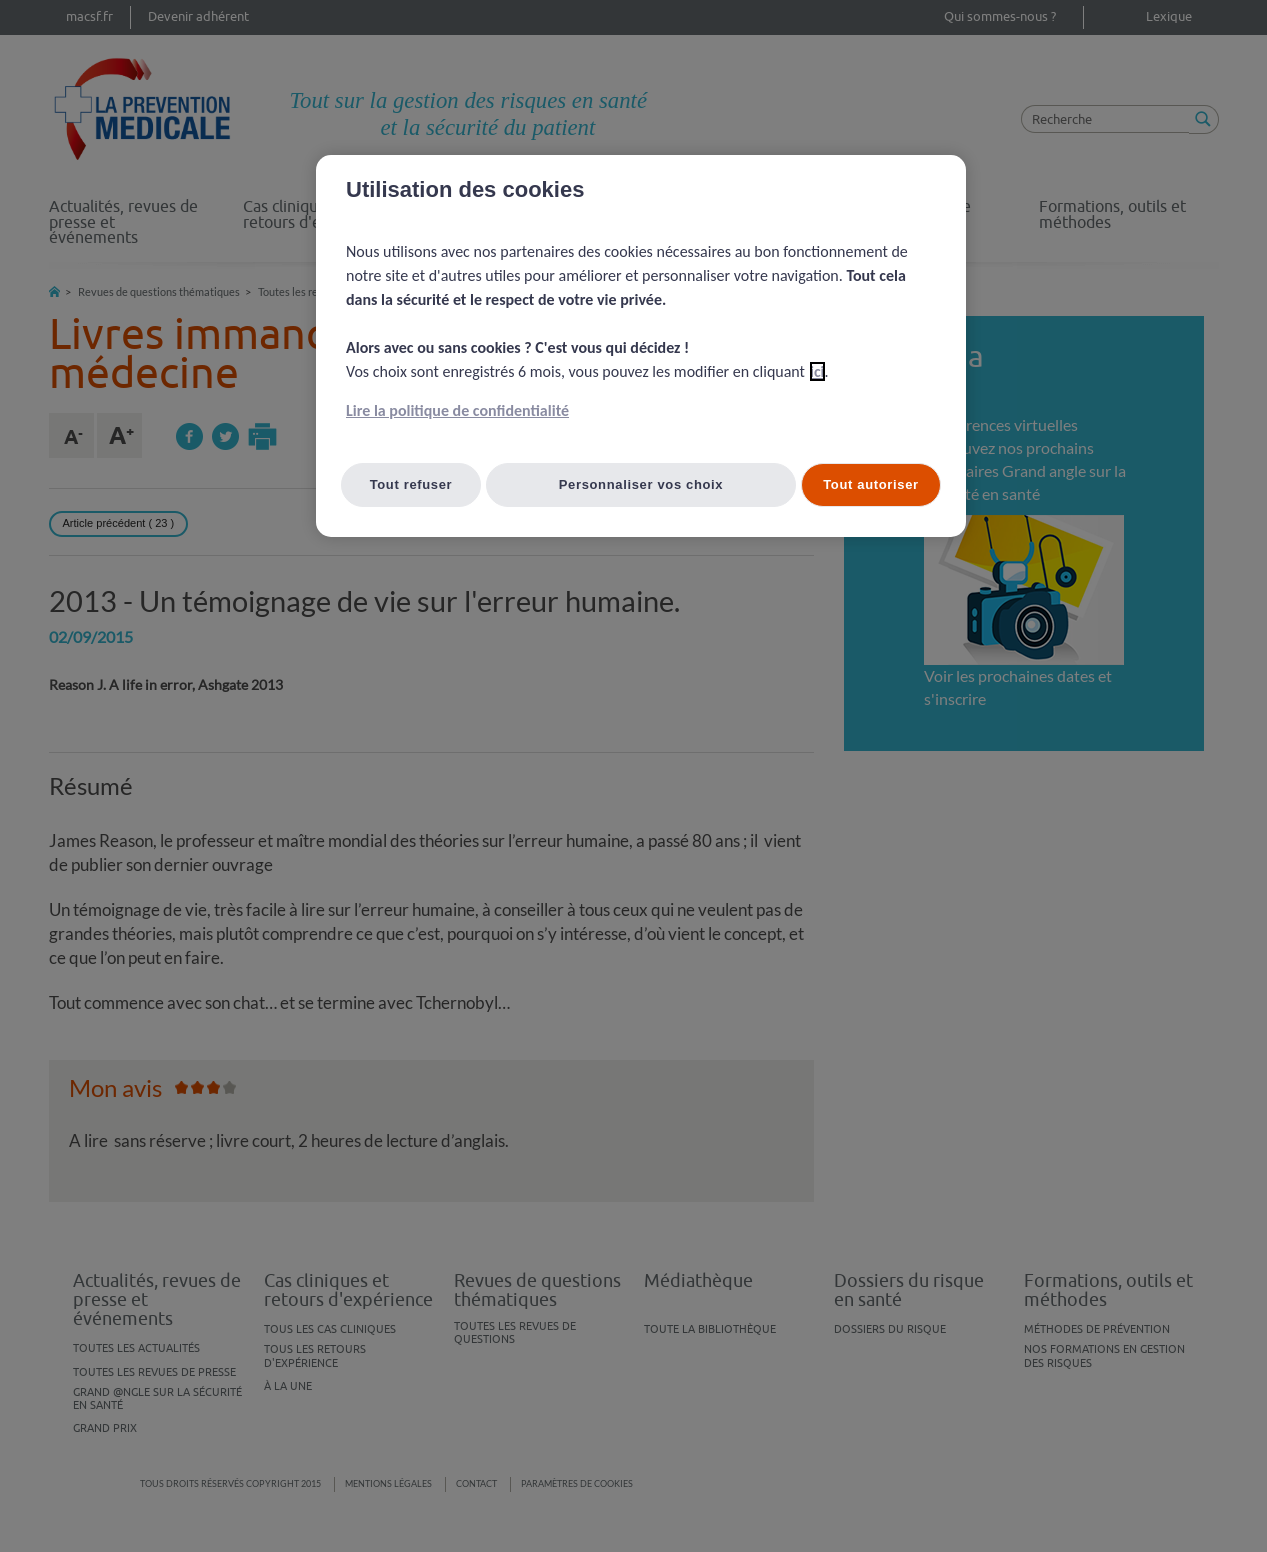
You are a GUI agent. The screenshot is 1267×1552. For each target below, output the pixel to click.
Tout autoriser (871, 484)
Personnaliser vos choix (641, 484)
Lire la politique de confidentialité (457, 410)
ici (817, 371)
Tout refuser (411, 484)
